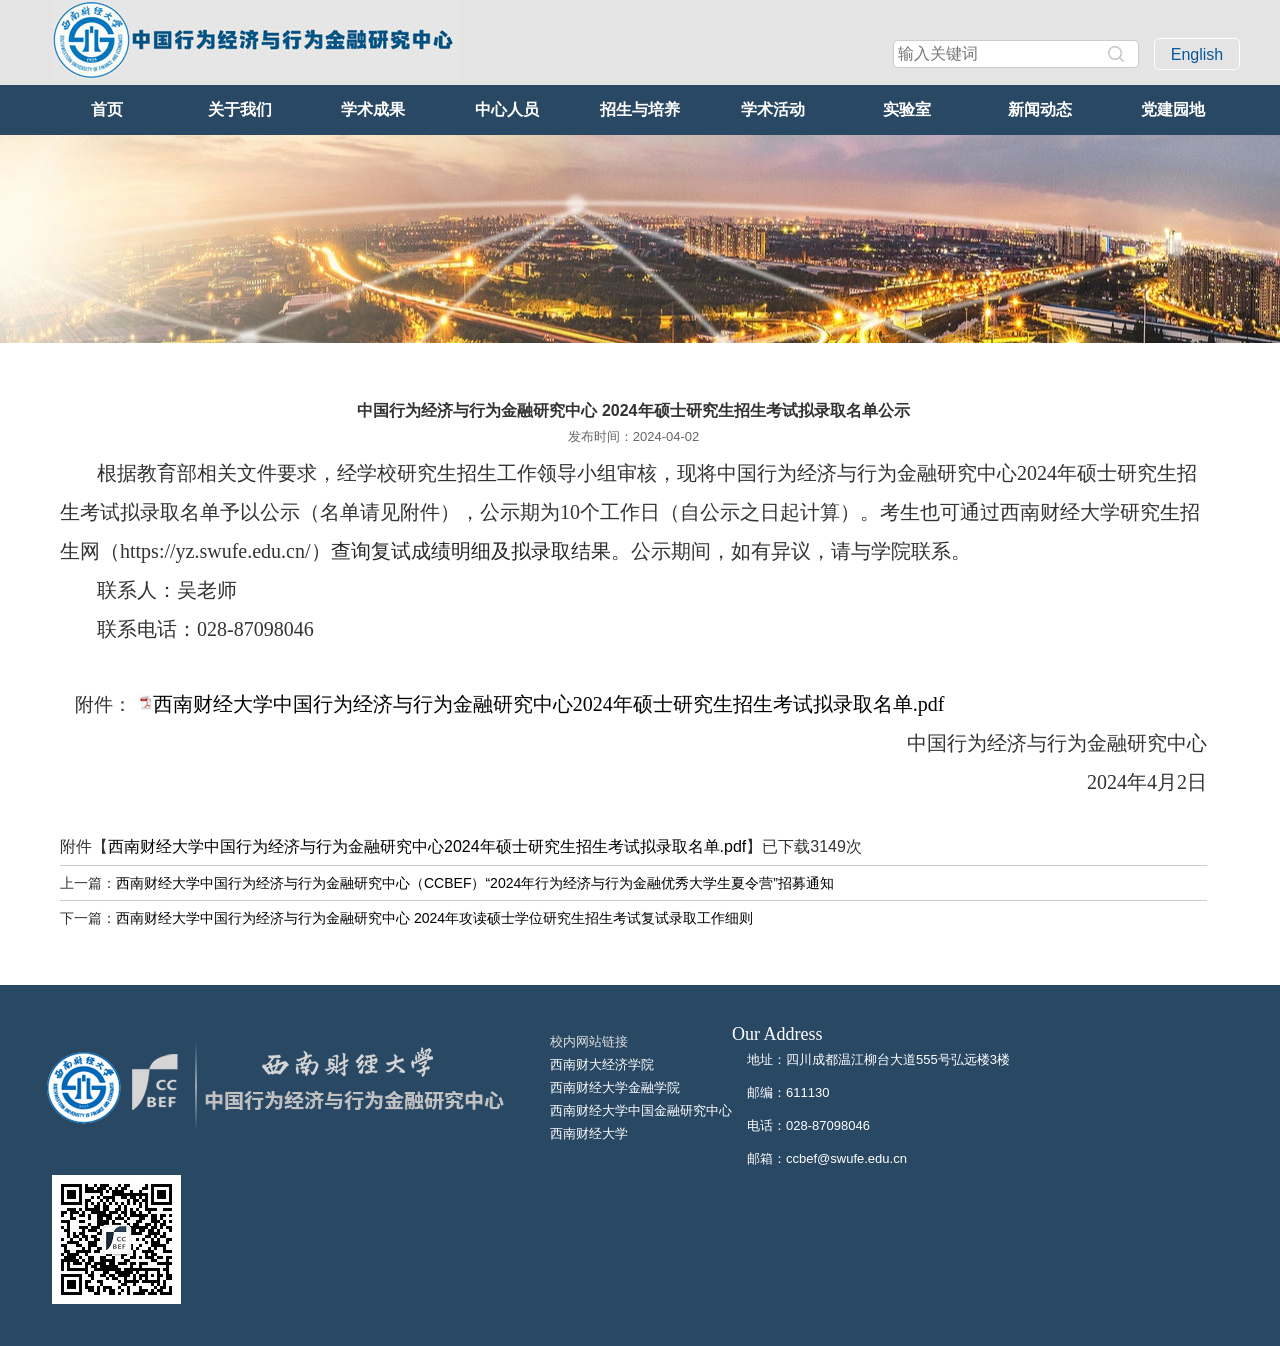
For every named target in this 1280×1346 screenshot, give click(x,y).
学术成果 (373, 109)
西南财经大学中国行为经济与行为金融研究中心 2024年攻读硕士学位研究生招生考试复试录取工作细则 (434, 918)
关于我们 (240, 109)
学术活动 (773, 109)
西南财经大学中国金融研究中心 (641, 1110)
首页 (107, 109)
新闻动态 (1040, 109)
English (1197, 54)
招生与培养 (640, 109)
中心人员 (507, 109)
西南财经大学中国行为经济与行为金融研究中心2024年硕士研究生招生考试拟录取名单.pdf (549, 704)
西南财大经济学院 (602, 1064)
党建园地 (1173, 109)
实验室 (907, 109)
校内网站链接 (589, 1041)
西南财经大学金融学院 (615, 1087)
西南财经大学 (589, 1133)
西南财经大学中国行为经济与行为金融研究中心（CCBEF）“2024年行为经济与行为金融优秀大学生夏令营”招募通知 (475, 883)
